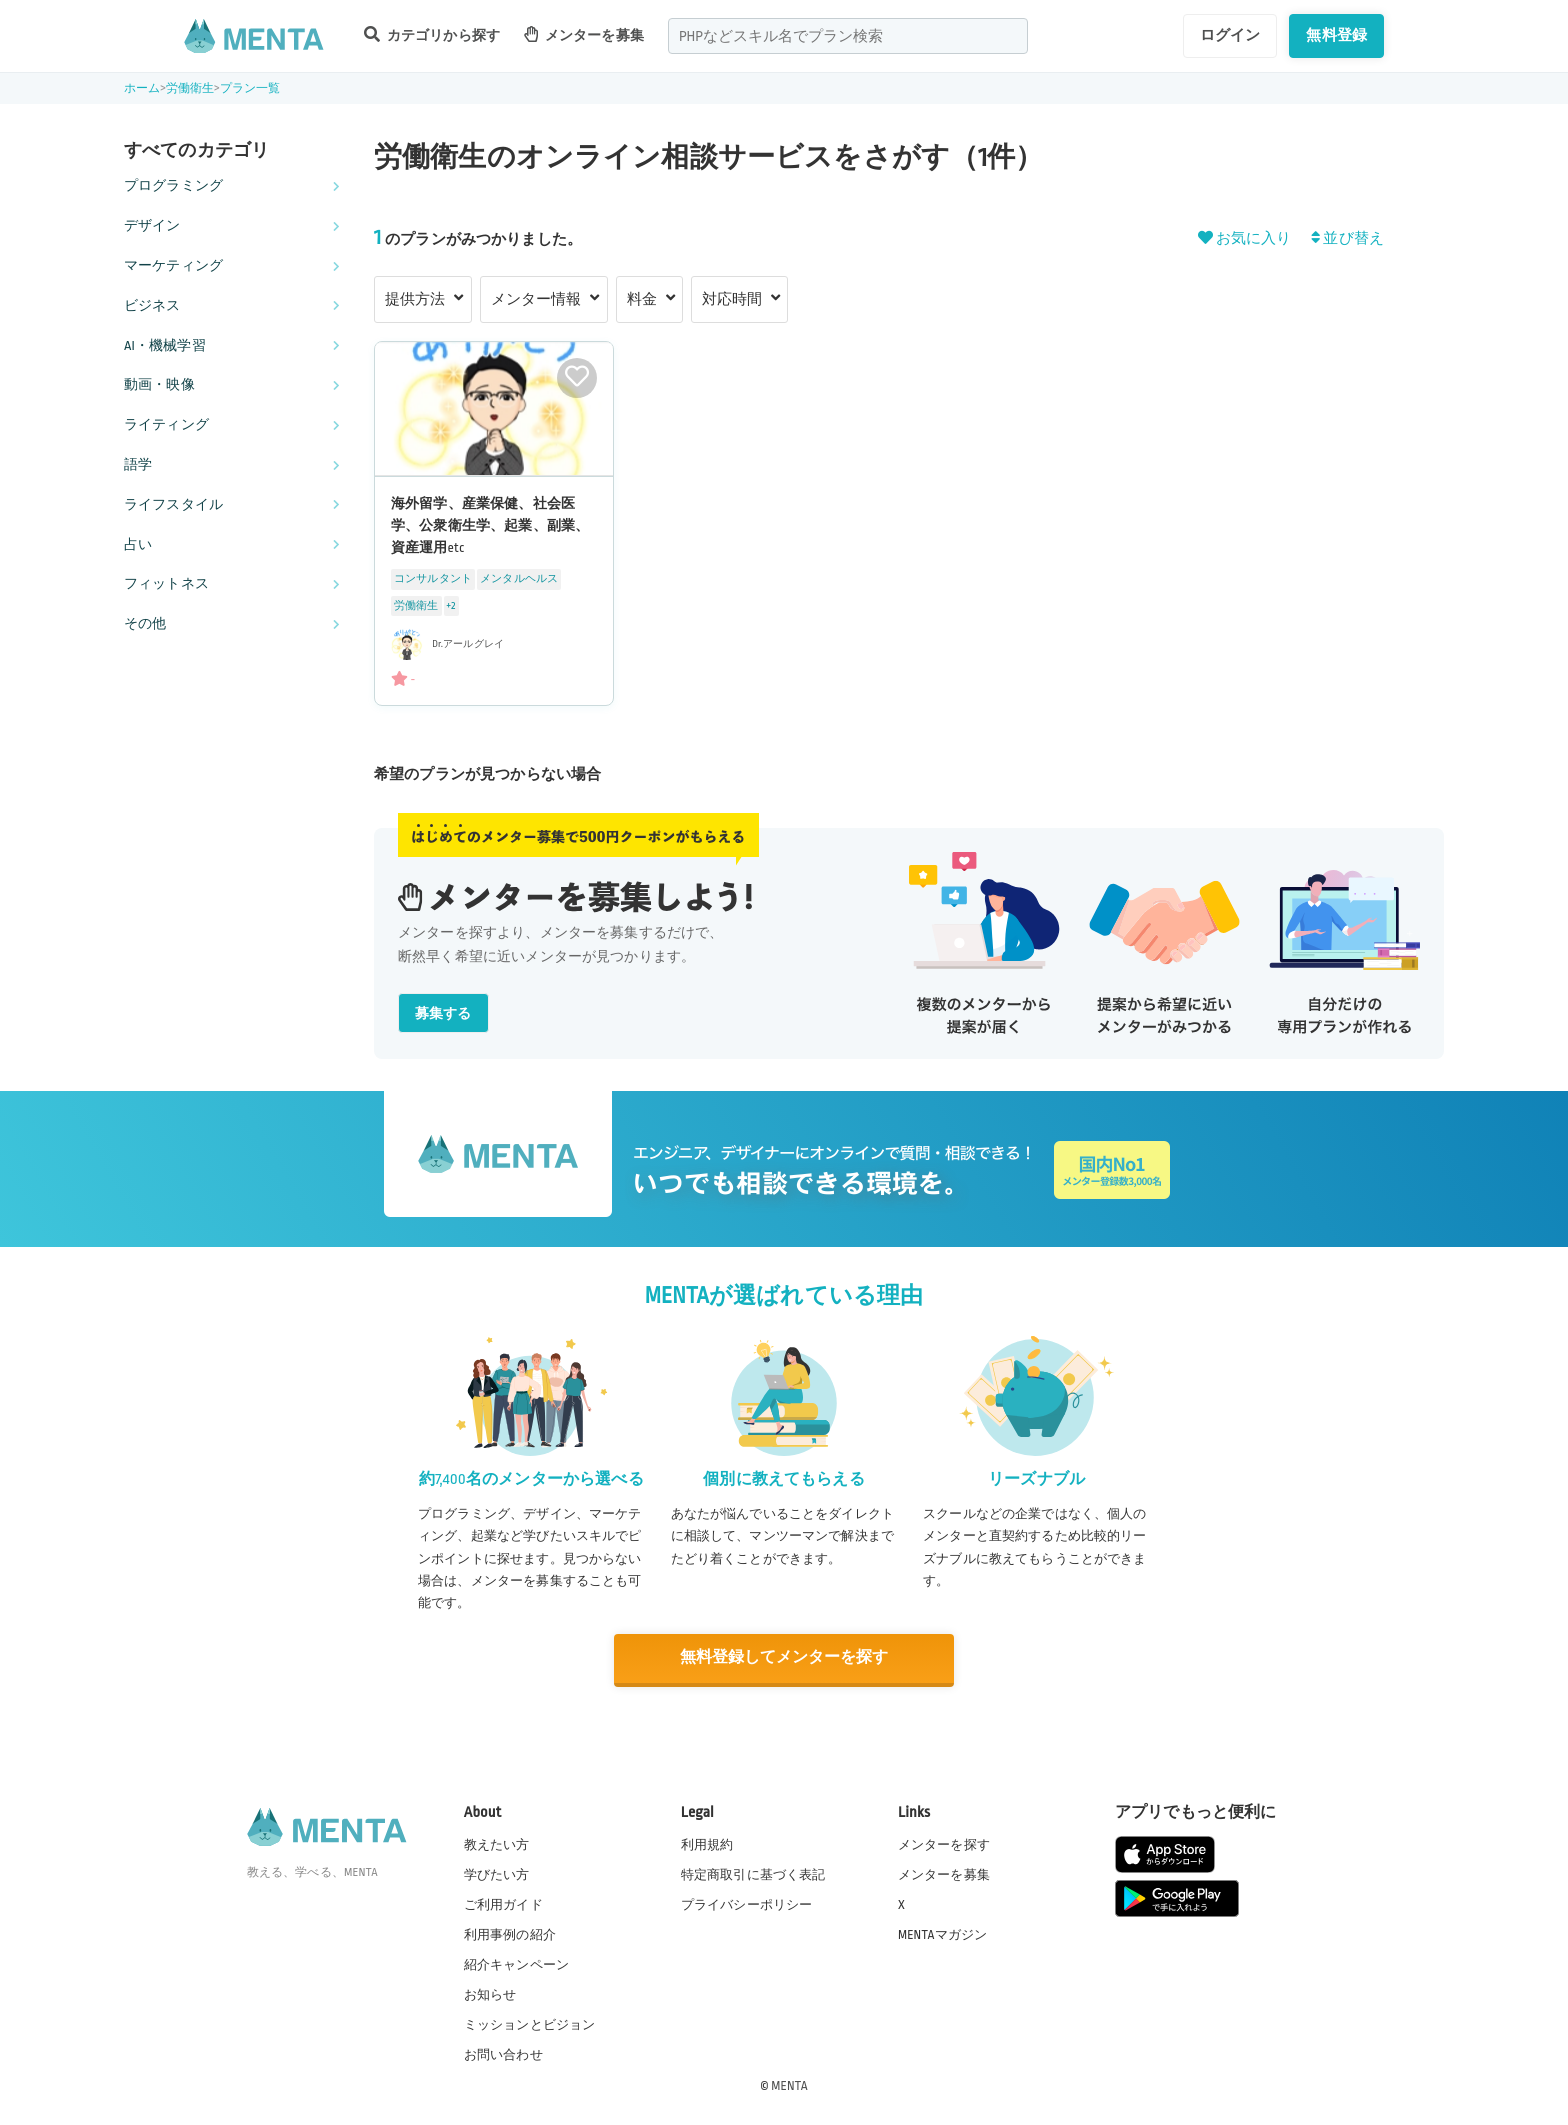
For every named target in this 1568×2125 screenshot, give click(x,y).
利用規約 (707, 1843)
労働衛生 (190, 88)
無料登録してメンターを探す (784, 1657)
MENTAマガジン (942, 1933)
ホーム (142, 88)
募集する (443, 1013)
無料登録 (1336, 35)
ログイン (1230, 35)
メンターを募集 (584, 34)
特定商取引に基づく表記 (753, 1873)
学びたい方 (497, 1873)
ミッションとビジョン (530, 2024)
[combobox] (848, 36)
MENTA (789, 2084)
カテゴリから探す (432, 34)
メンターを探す (944, 1843)
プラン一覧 (250, 88)
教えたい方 (497, 1843)
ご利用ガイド (503, 1903)
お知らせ (490, 1994)
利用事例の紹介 (510, 1933)
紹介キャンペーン (516, 1964)
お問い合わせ (503, 2054)
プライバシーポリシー (747, 1903)
